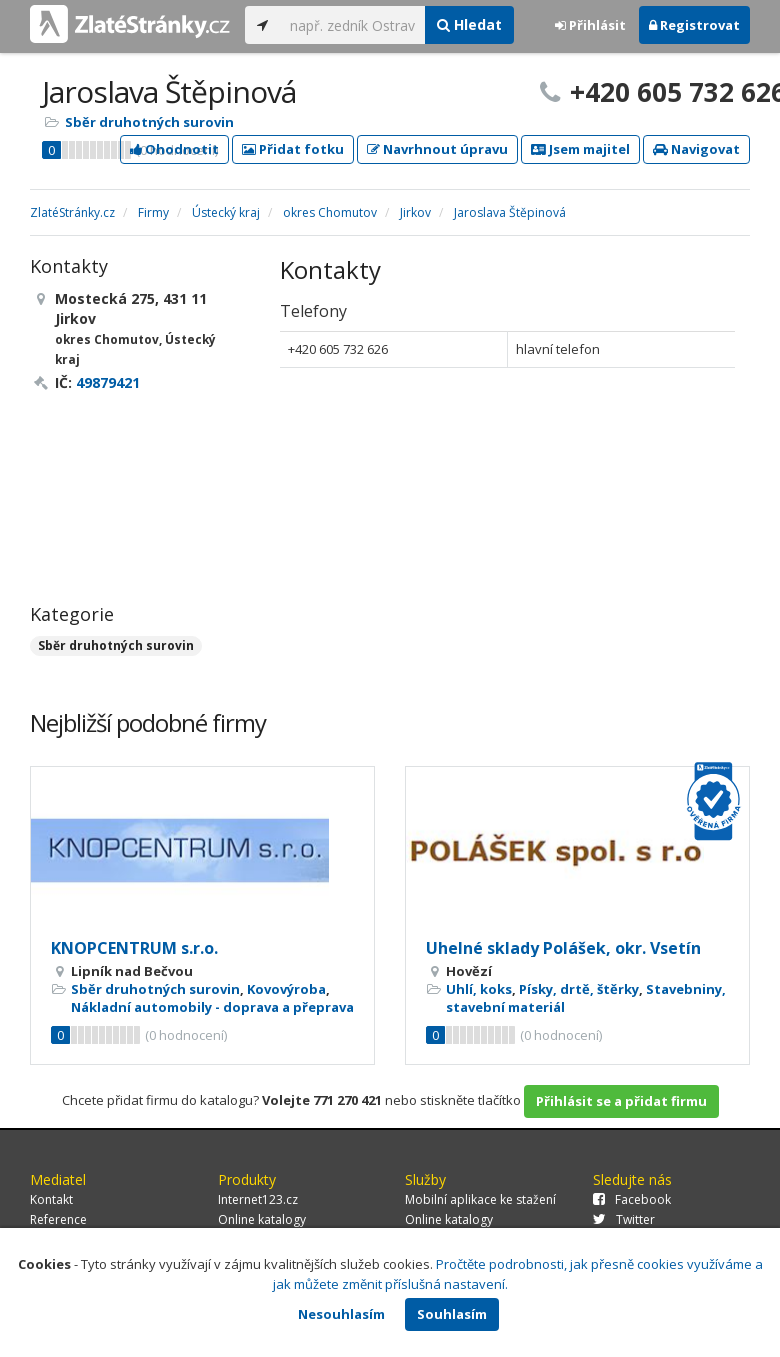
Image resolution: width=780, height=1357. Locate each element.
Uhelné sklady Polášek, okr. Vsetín (563, 948)
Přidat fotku (293, 149)
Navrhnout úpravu (437, 149)
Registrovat (694, 25)
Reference (58, 1219)
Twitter (624, 1219)
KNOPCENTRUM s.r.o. (134, 948)
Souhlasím (452, 1314)
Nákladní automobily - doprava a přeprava (212, 1007)
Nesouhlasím (341, 1314)
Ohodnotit (174, 149)
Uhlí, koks (479, 989)
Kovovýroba (286, 989)
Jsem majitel (580, 149)
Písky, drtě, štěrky (579, 989)
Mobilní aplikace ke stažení (480, 1199)
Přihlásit (590, 25)
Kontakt (51, 1199)
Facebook (632, 1199)
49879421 (108, 382)
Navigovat (696, 149)
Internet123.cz (258, 1199)
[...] (352, 25)
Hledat (469, 24)
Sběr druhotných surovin (149, 122)
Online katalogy (262, 1219)
